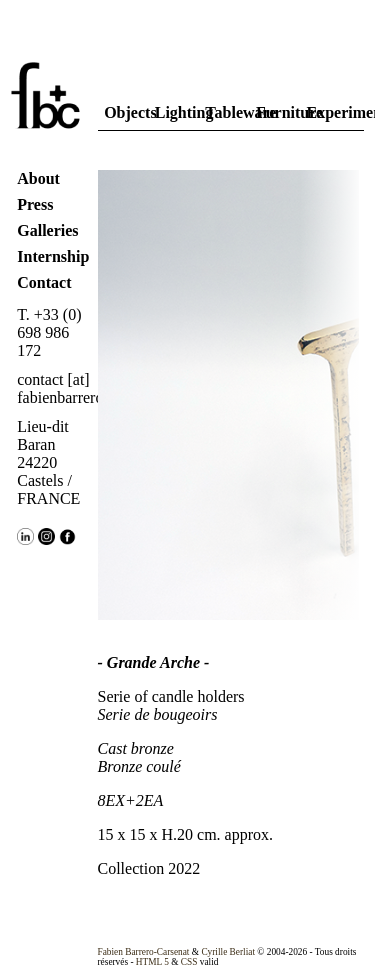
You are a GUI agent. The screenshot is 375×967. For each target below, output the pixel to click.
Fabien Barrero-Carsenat (144, 952)
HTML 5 (152, 962)
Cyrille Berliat (228, 952)
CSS (189, 962)
